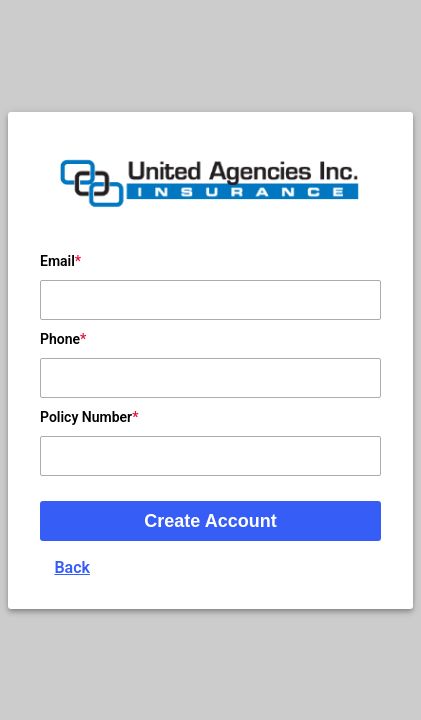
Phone (60, 339)
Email (57, 261)
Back (72, 567)
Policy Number (86, 417)
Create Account (210, 521)
